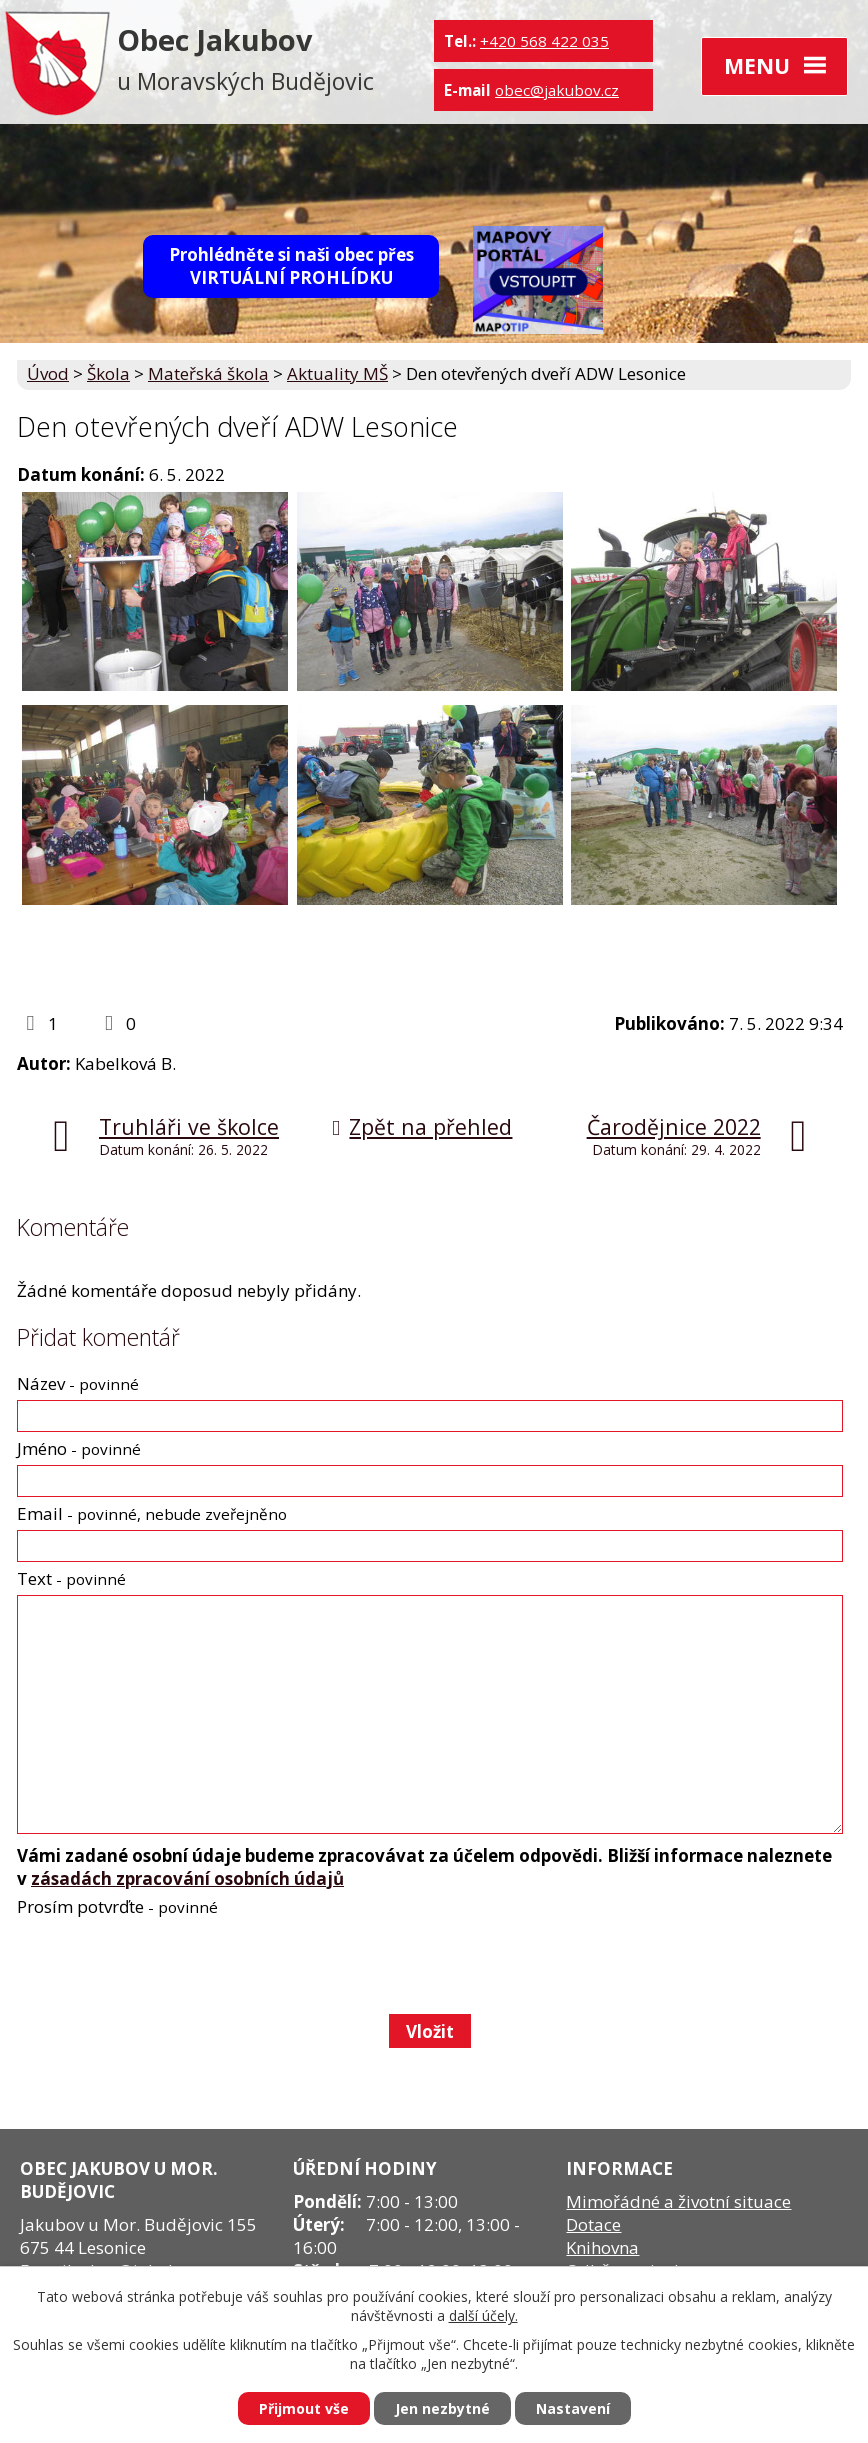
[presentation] (167, 1965)
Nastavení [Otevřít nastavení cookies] (573, 2408)
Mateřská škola (208, 373)
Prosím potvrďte (117, 1906)
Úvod (48, 373)
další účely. (483, 2315)
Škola (108, 373)
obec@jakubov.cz (557, 90)
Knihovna (602, 2247)
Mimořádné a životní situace (678, 2201)
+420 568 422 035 (544, 41)
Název (78, 1383)
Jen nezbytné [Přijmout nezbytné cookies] (442, 2408)
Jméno (79, 1448)
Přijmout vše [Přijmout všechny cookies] (304, 2408)
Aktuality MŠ (337, 373)
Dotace (593, 2224)
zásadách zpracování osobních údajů (187, 1878)
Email (152, 1513)
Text (71, 1578)
